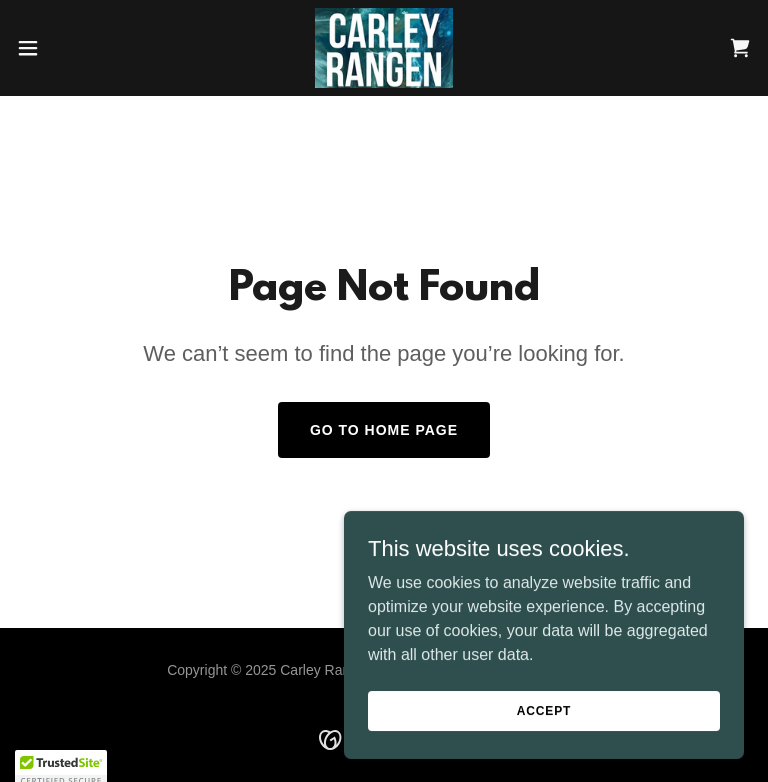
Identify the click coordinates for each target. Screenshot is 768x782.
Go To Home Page (384, 430)
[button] (64, 48)
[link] (384, 48)
